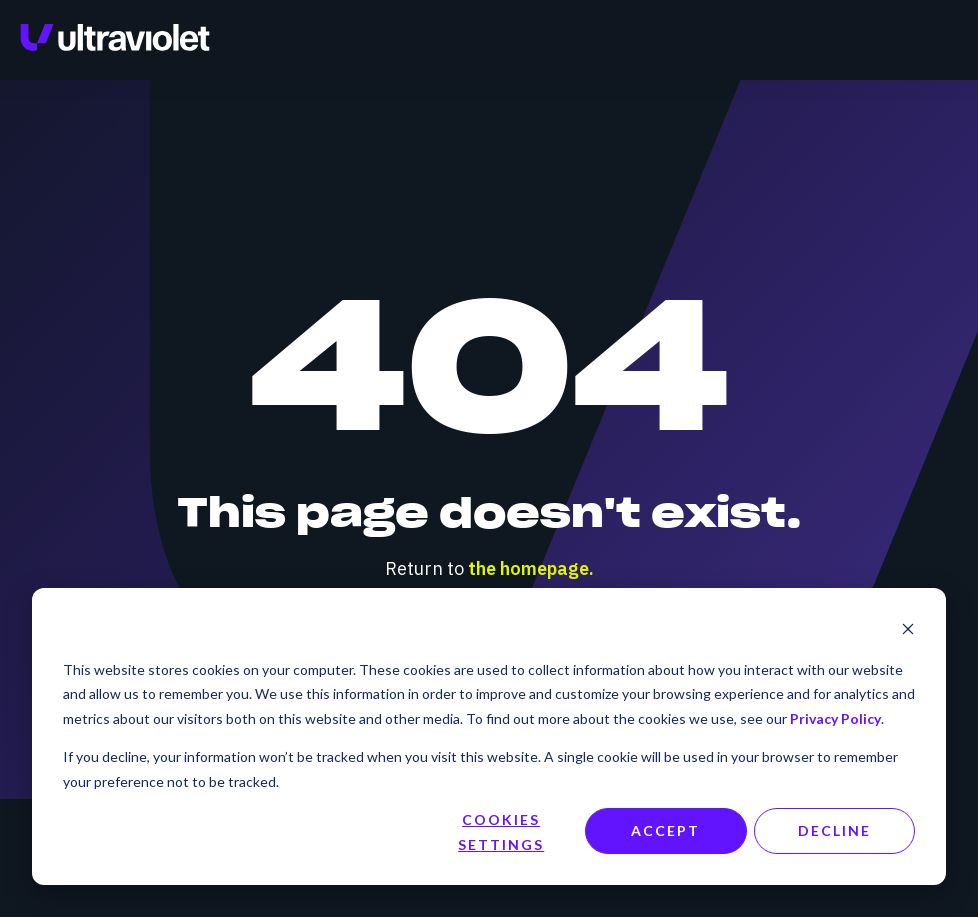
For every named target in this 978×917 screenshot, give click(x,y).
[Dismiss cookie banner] (908, 631)
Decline (834, 830)
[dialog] (489, 736)
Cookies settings (501, 832)
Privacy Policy (835, 718)
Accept (665, 830)
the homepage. (531, 568)
